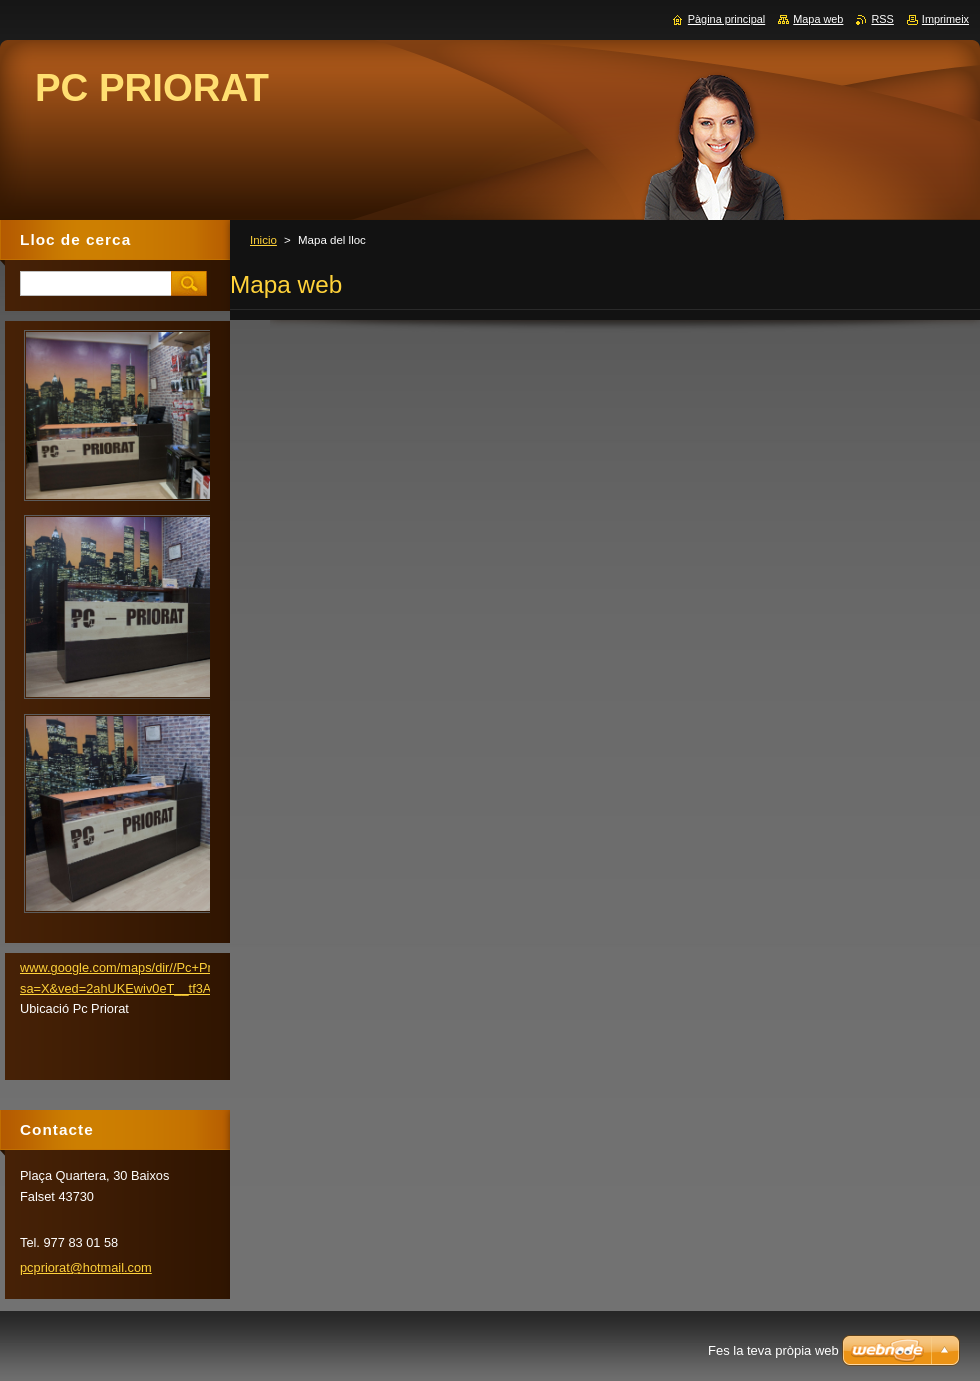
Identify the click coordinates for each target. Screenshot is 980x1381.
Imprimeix (945, 19)
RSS (882, 19)
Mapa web (818, 19)
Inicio (263, 240)
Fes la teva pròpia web (773, 1350)
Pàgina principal (726, 19)
